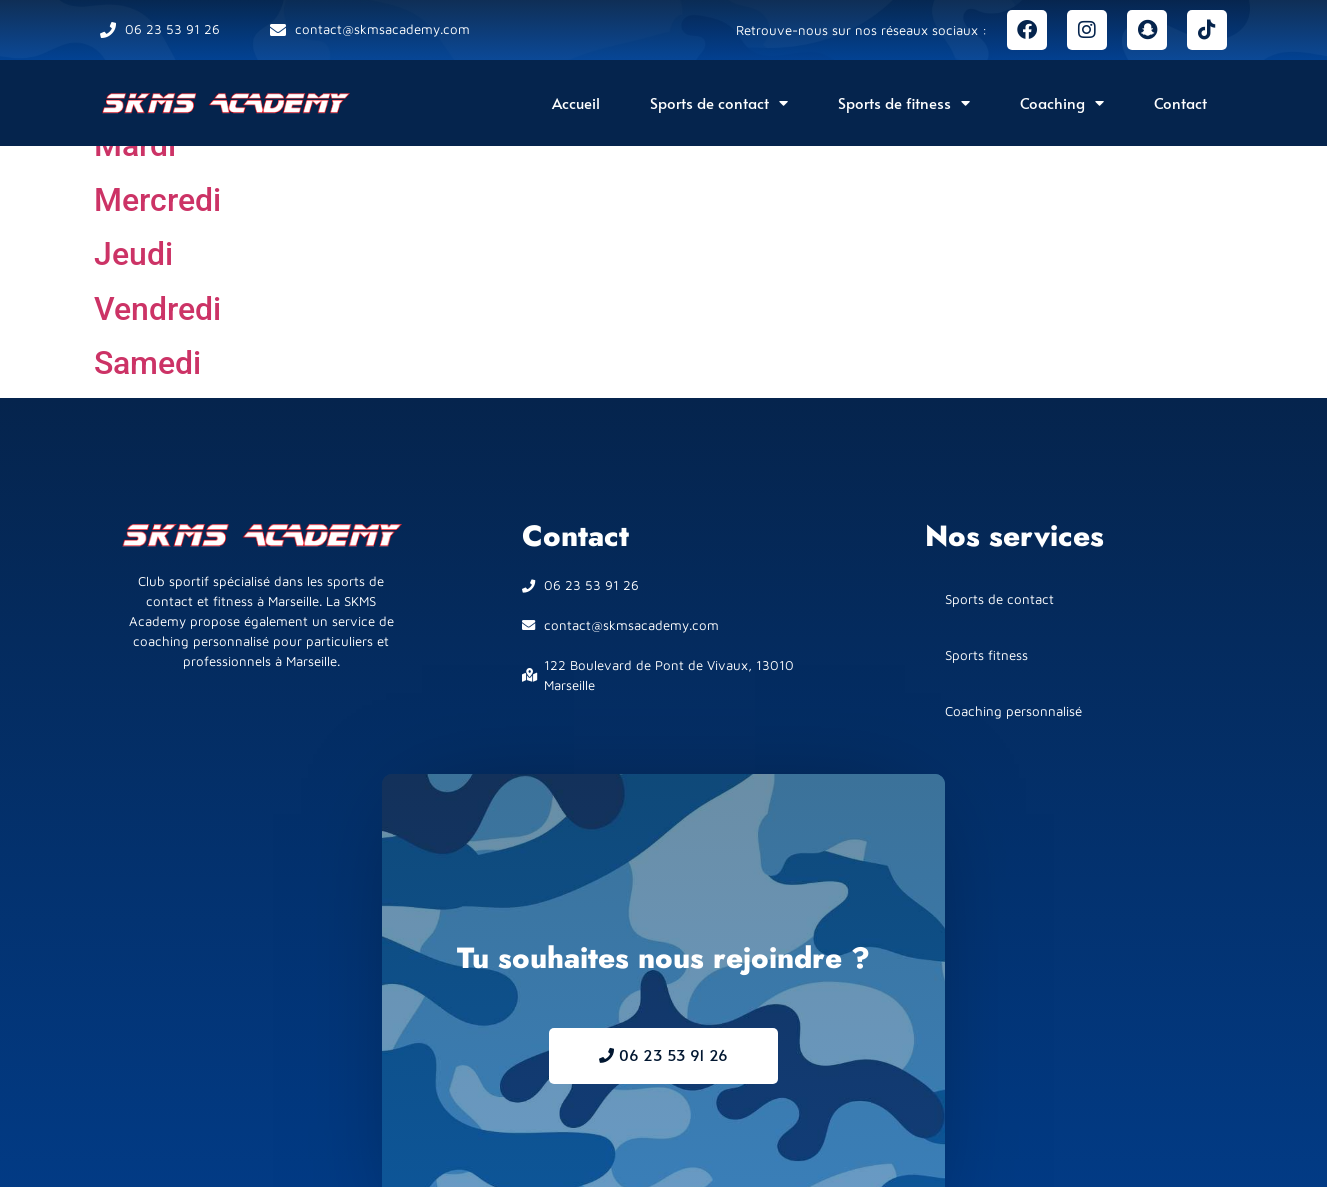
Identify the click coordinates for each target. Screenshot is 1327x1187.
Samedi (147, 363)
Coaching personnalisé (1013, 711)
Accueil (576, 103)
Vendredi (157, 309)
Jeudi (133, 254)
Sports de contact (719, 103)
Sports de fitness (904, 103)
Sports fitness (986, 655)
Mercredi (157, 200)
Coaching (1062, 103)
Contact (1180, 103)
